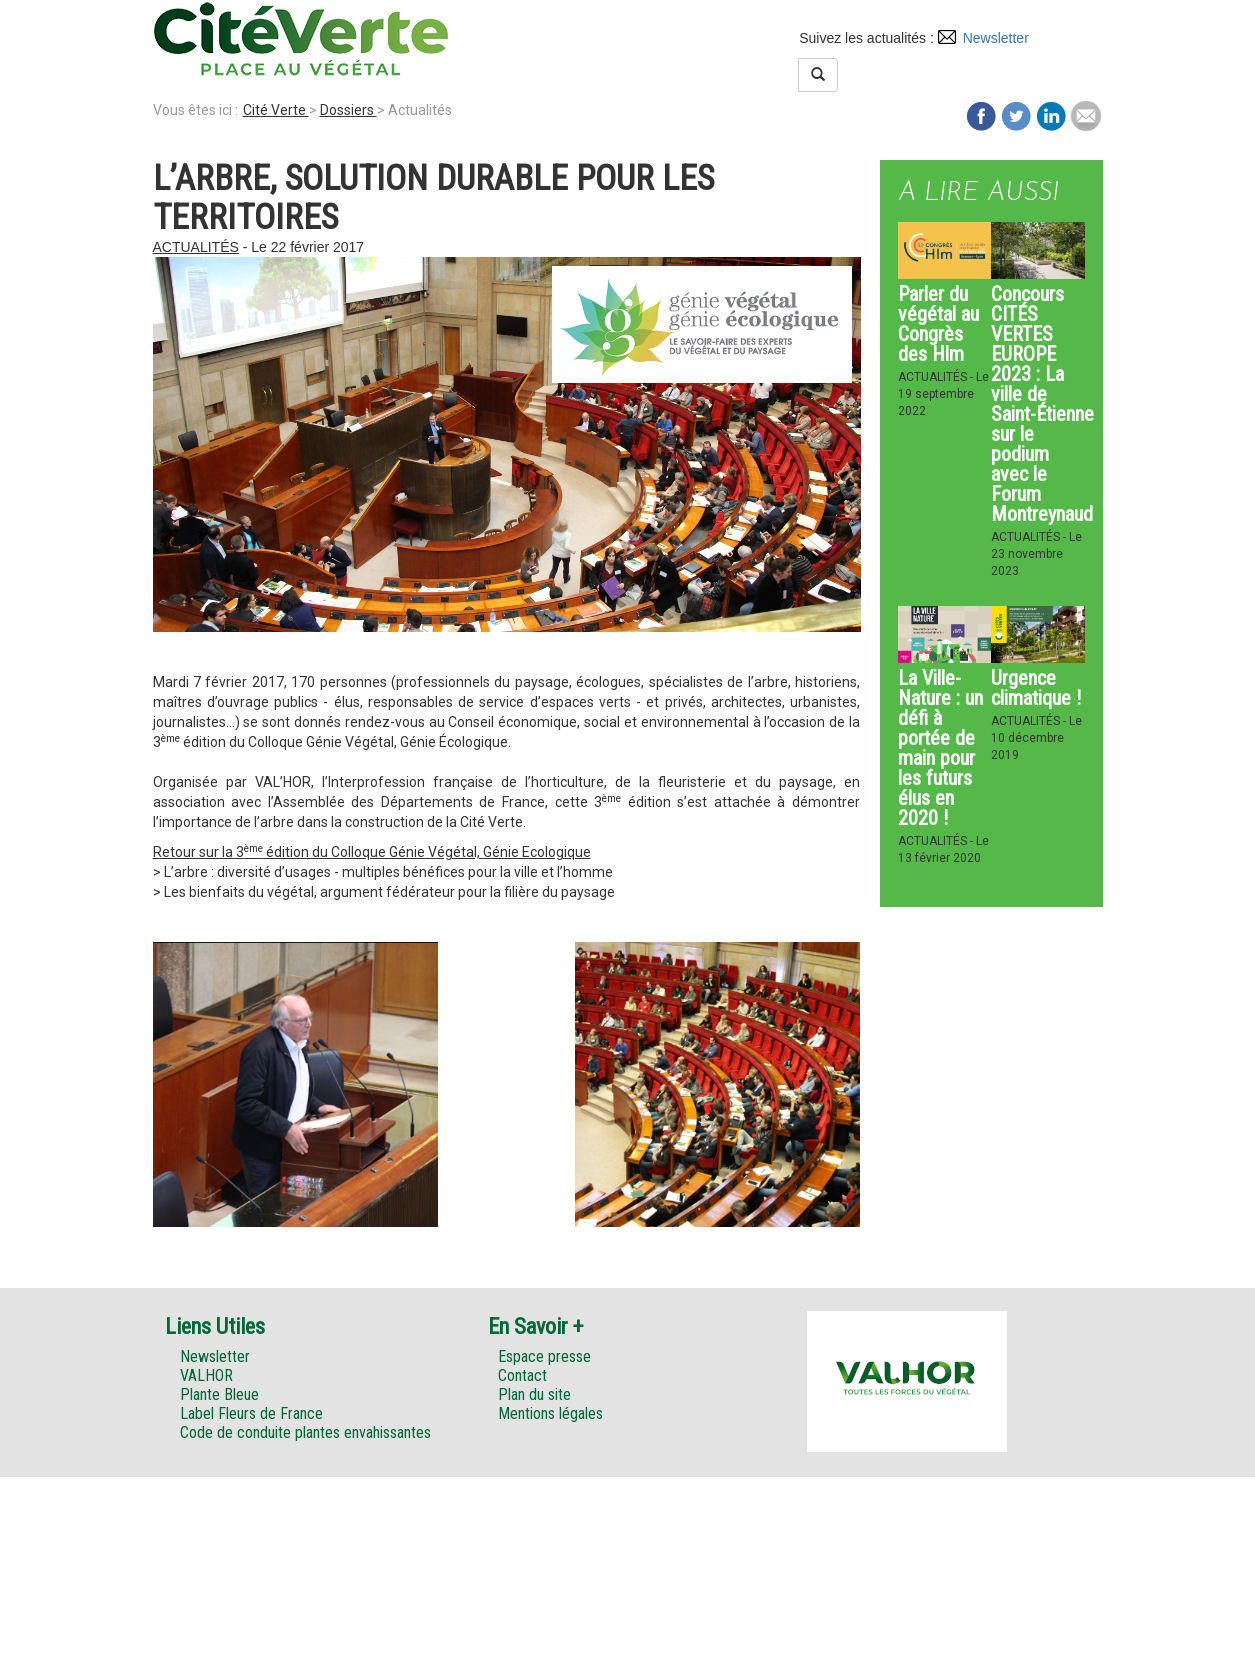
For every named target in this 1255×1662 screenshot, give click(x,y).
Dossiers (348, 110)
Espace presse (544, 1356)
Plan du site (534, 1394)
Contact (522, 1375)
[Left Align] (818, 75)
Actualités (196, 247)
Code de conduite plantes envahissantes (305, 1432)
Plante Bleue (219, 1394)
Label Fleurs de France (251, 1413)
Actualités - (937, 377)
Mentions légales (550, 1413)
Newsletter (996, 38)
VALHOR (206, 1375)
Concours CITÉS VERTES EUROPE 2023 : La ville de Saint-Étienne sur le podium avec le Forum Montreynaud (1042, 404)
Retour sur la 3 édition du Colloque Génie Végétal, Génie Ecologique (372, 852)
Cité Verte (276, 110)
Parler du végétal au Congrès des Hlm (938, 324)
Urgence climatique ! (1036, 688)
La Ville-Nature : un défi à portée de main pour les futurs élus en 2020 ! (940, 748)
